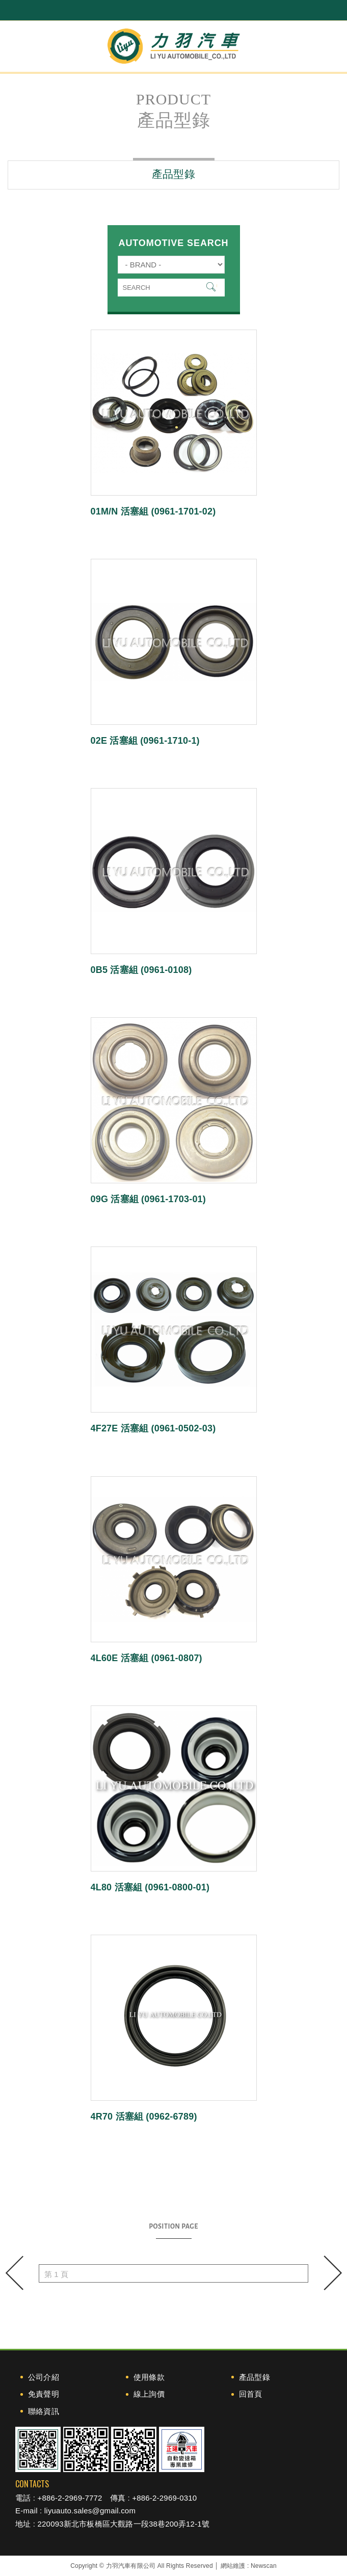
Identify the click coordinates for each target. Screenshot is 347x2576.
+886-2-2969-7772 (70, 2497)
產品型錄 (254, 2377)
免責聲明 (43, 2394)
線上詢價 (149, 2394)
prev (15, 2273)
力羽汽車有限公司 (174, 46)
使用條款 (149, 2377)
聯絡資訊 (43, 2411)
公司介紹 (43, 2377)
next (332, 2273)
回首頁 (250, 2394)
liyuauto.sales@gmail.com (90, 2510)
